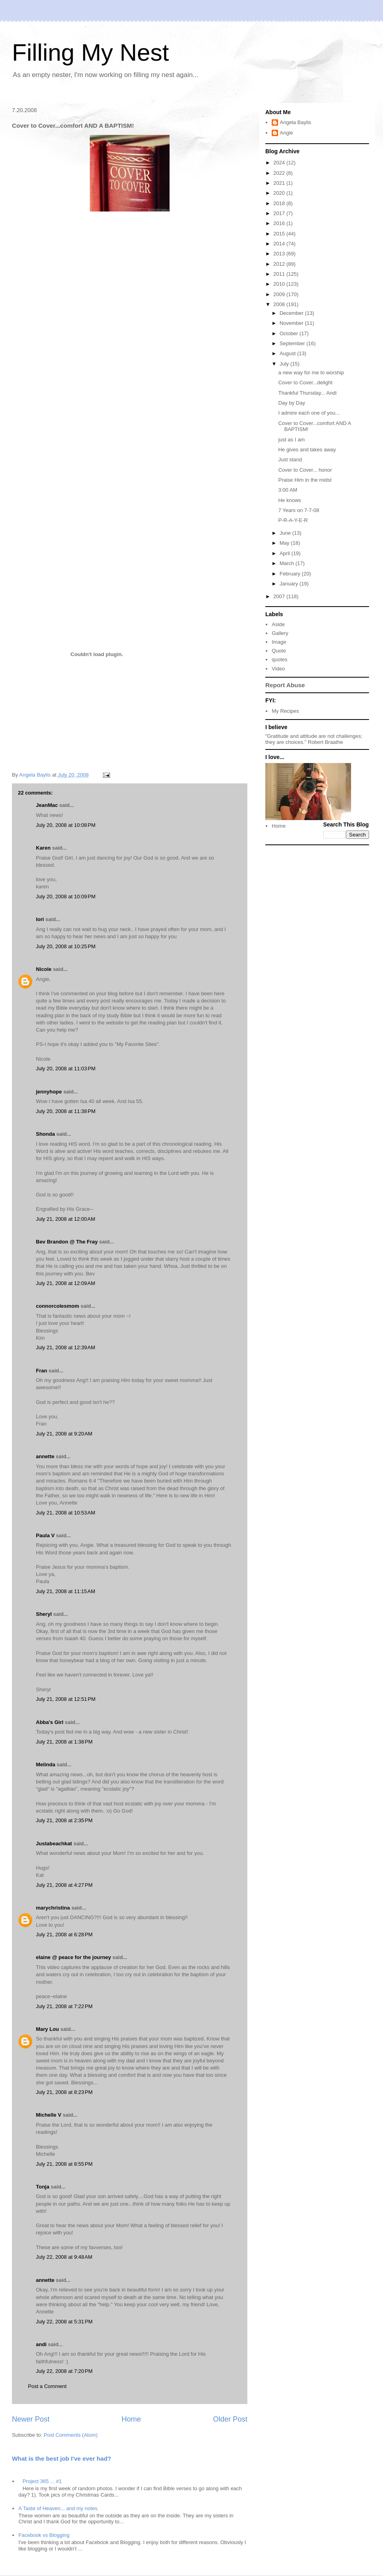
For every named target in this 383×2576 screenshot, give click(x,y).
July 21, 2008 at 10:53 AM (65, 1513)
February (291, 574)
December (292, 313)
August (288, 353)
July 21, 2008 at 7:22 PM (64, 2006)
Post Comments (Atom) (71, 2435)
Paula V (45, 1535)
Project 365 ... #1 (41, 2481)
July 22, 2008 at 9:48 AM (64, 2257)
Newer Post (30, 2419)
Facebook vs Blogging (43, 2535)
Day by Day (291, 403)
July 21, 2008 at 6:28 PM (64, 1934)
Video (278, 669)
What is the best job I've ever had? (61, 2458)
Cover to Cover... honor (305, 470)
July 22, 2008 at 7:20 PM (64, 2371)
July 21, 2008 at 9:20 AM (64, 1434)
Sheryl (44, 1614)
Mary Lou (47, 2029)
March (288, 563)
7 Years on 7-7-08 (298, 510)
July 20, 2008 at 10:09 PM (65, 897)
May (285, 543)
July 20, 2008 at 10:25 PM (65, 946)
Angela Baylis (295, 122)
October (290, 333)
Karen (43, 848)
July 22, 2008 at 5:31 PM (64, 2322)
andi (41, 2344)
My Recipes (285, 711)
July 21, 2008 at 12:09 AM (65, 1283)
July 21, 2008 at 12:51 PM (65, 1699)
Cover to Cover (152, 226)
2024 (279, 163)
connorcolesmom (57, 1306)
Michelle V (48, 2115)
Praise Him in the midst (305, 480)
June (286, 533)
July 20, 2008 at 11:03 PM (65, 1069)
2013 (279, 254)
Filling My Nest (90, 52)
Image (279, 642)
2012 (279, 264)
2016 (279, 223)
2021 (279, 183)
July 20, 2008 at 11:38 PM (65, 1111)
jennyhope (49, 1092)
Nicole (43, 969)
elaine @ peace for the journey (73, 1957)
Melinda (45, 1764)
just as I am (291, 440)
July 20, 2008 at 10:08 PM (65, 825)
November (292, 323)
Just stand (290, 460)
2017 (279, 213)
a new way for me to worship (311, 373)
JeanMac (47, 805)
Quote (279, 651)
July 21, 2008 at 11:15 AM (65, 1591)
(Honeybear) (142, 757)
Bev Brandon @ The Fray (67, 1242)
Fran (41, 1371)
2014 (279, 244)
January (290, 584)
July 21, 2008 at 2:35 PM (64, 1820)
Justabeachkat (54, 1843)
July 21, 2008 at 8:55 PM (64, 2164)
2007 (279, 596)
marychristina (53, 1908)
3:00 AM (287, 490)
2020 (279, 193)
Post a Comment (47, 2386)
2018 (279, 203)
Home (131, 2419)
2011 (279, 274)
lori (40, 919)
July (285, 364)
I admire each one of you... (309, 413)
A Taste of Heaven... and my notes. (58, 2508)
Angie (286, 133)
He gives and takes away (307, 450)
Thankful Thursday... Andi (307, 393)
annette (45, 1456)
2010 (279, 284)
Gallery (280, 633)
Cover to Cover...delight (305, 383)
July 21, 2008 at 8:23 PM (64, 2092)
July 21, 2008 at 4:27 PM (64, 1885)
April (286, 553)
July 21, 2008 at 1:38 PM (64, 1742)
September (293, 343)
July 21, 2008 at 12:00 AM (65, 1219)
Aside (278, 624)
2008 (279, 304)
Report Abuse (285, 685)
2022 (279, 173)
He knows (289, 500)
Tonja (42, 2187)
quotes (279, 659)
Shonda (45, 1134)
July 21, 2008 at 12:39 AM (65, 1347)
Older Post (230, 2419)
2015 (279, 234)
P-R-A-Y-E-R (293, 520)
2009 (279, 294)
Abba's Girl (49, 1722)
